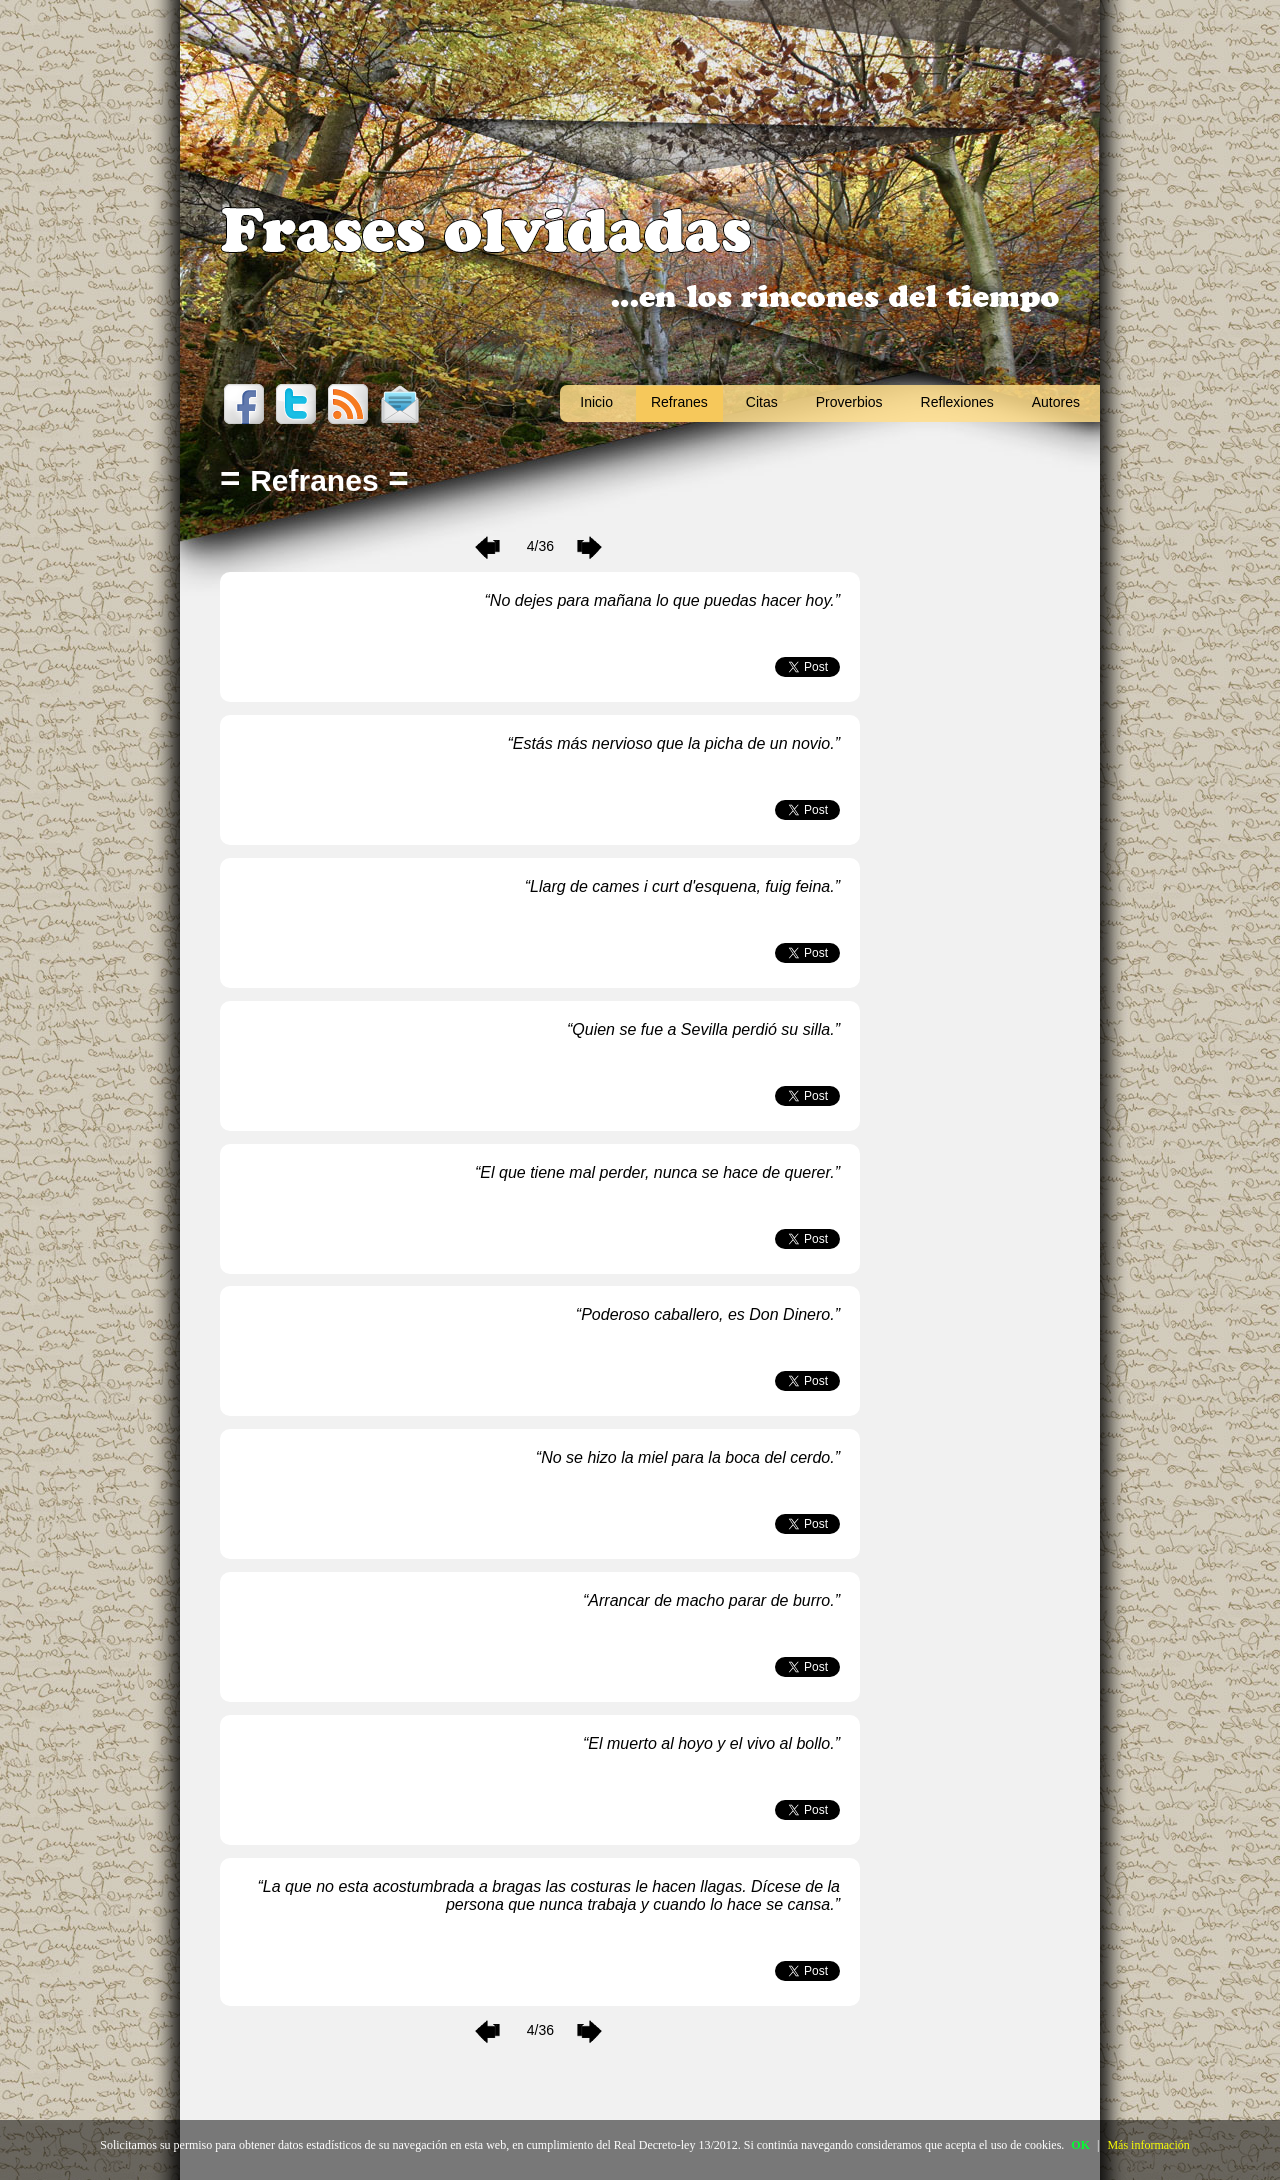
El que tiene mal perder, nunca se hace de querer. (657, 1172)
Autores (1056, 402)
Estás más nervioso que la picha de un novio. (674, 743)
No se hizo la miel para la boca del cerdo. (688, 1457)
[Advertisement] (980, 830)
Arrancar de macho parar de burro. (711, 1600)
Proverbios (849, 402)
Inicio (596, 402)
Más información (1148, 2145)
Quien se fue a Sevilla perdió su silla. (703, 1029)
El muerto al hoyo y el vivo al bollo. (711, 1743)
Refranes (679, 402)
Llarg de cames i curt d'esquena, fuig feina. (682, 886)
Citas (762, 402)
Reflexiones (957, 402)
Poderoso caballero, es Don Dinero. (707, 1314)
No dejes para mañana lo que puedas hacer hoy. (662, 600)
